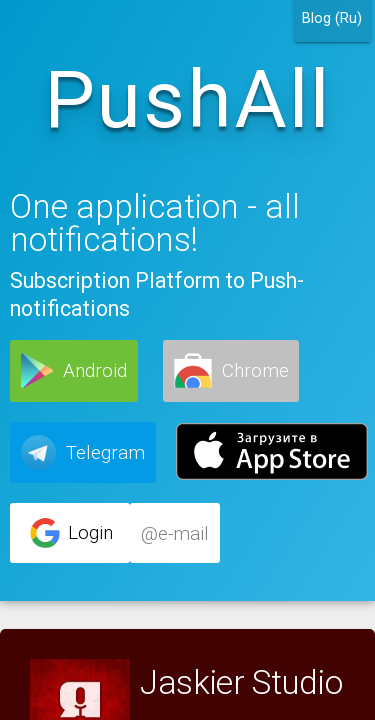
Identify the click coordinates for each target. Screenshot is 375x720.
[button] (74, 371)
